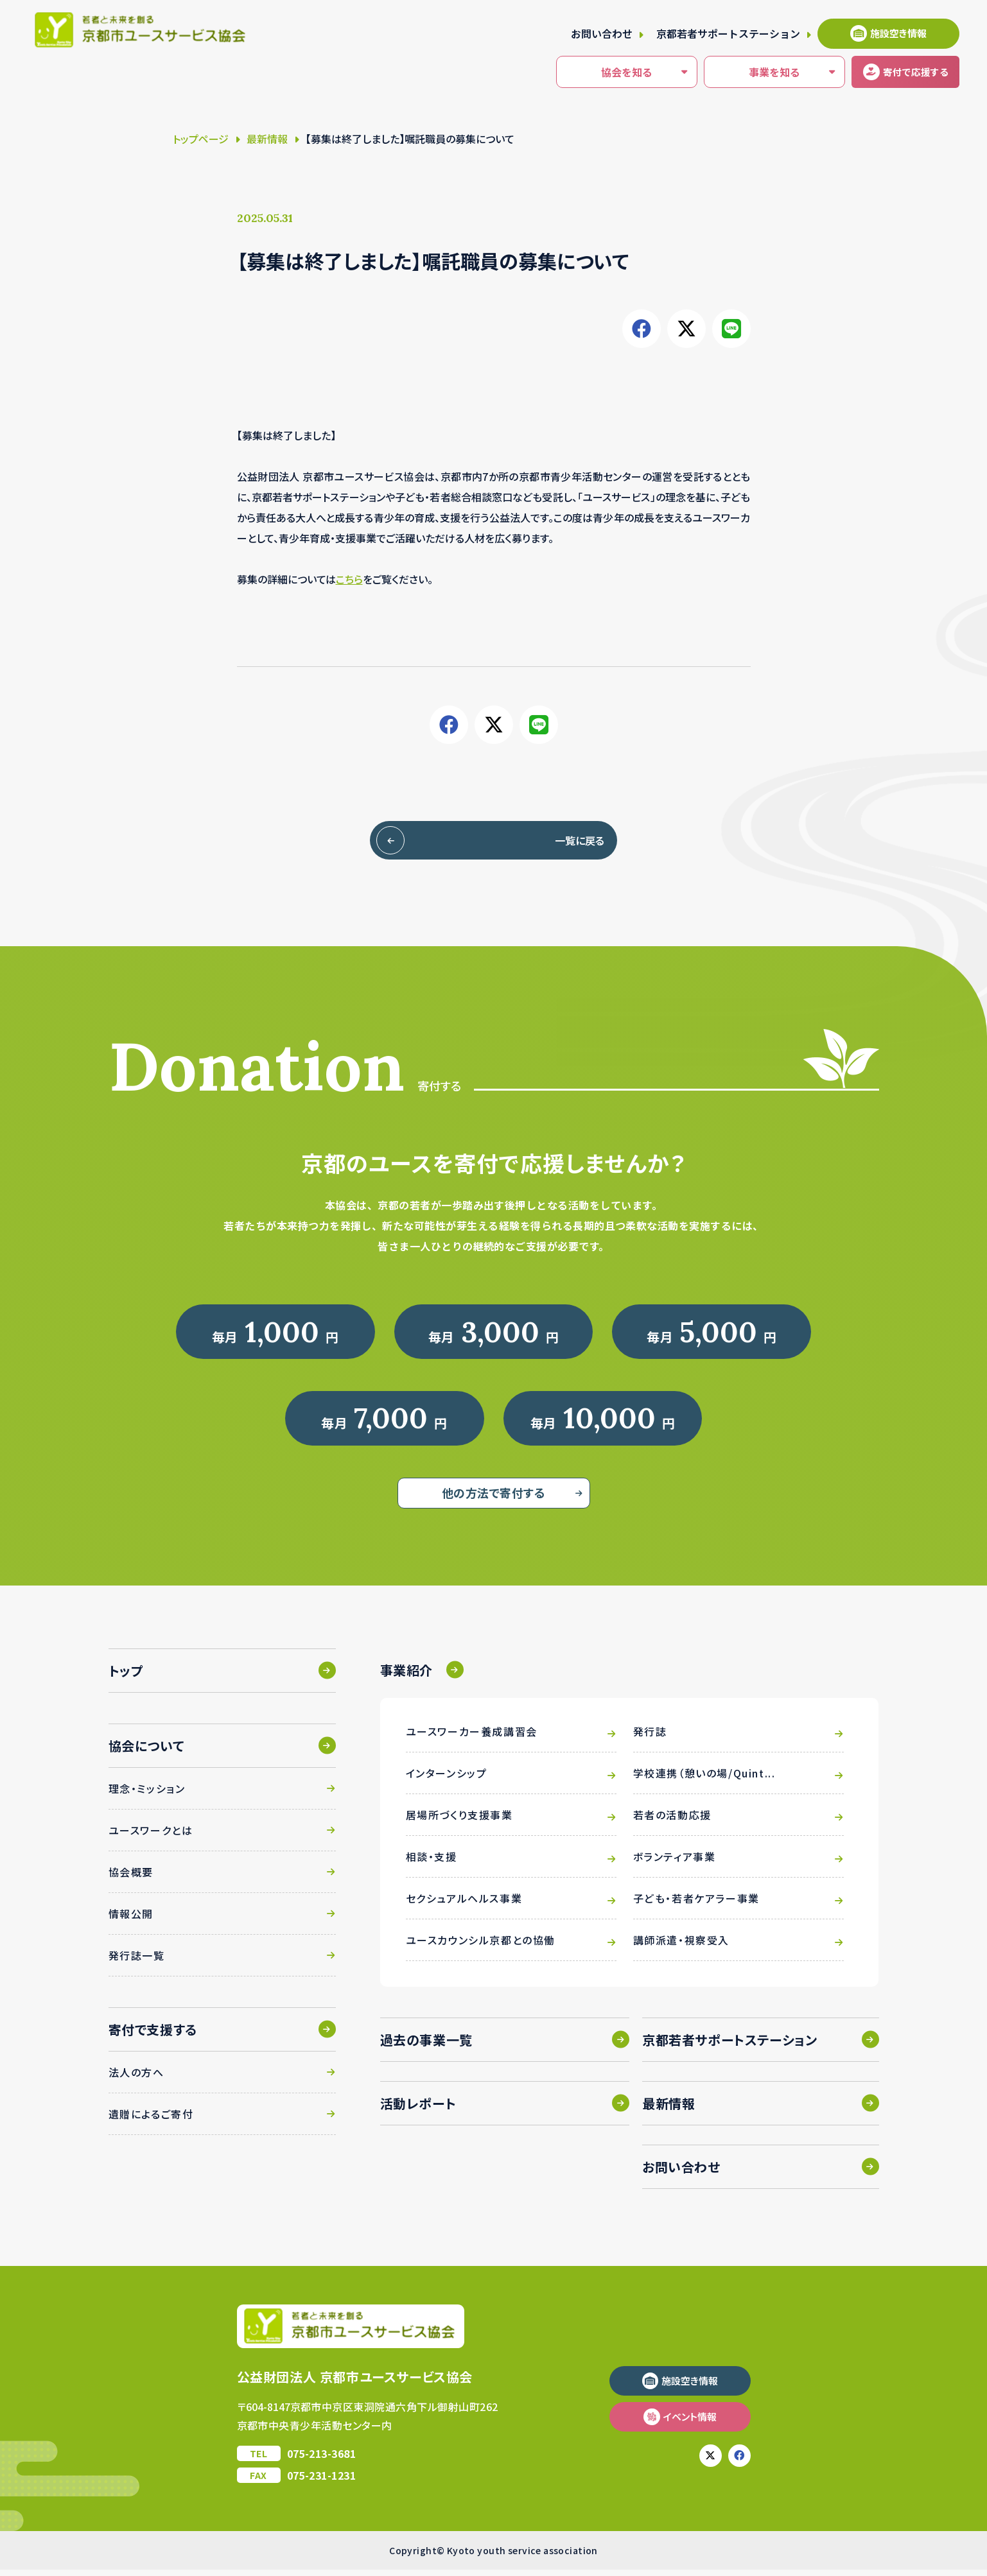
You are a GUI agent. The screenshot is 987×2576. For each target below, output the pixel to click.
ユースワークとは (151, 1836)
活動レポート (418, 2109)
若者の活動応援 (672, 1821)
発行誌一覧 (137, 1961)
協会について (146, 1752)
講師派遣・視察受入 (681, 1946)
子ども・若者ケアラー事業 (696, 1904)
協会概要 (131, 1878)
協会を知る (596, 72)
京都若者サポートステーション (728, 33)
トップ (126, 1677)
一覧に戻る (552, 840)
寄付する (900, 72)
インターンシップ (446, 1779)
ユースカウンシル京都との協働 (480, 1946)
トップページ (201, 138)
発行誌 (650, 1737)
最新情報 (267, 138)
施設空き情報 (898, 33)
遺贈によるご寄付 (151, 2120)
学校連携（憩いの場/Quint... (704, 1779)
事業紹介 (406, 1676)
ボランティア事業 (674, 1863)
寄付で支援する (153, 2036)
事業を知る (743, 72)
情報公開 (131, 1920)
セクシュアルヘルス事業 (464, 1904)
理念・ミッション (147, 1794)
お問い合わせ (602, 33)
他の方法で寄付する (494, 1499)
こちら (349, 579)
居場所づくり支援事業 (459, 1821)
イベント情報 (690, 2423)
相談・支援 (431, 1863)
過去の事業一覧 (426, 2046)
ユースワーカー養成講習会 (471, 1737)
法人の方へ (136, 2078)
